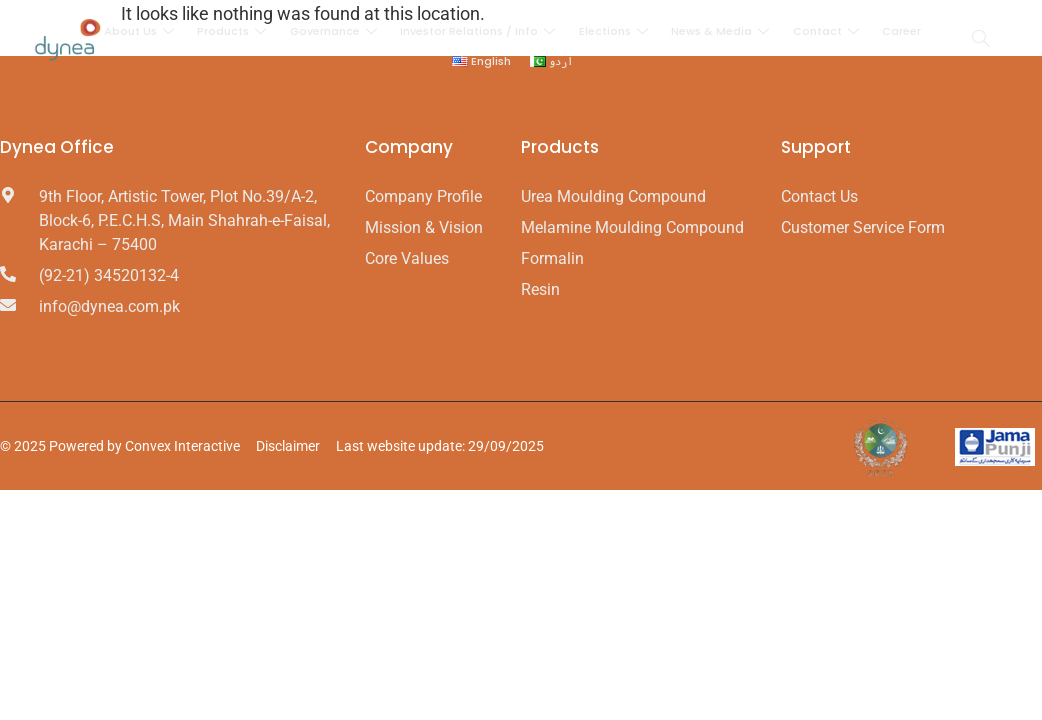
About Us (142, 31)
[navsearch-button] (981, 40)
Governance (336, 31)
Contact (826, 31)
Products (235, 31)
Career (899, 31)
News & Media (721, 31)
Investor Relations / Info (480, 31)
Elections (615, 31)
